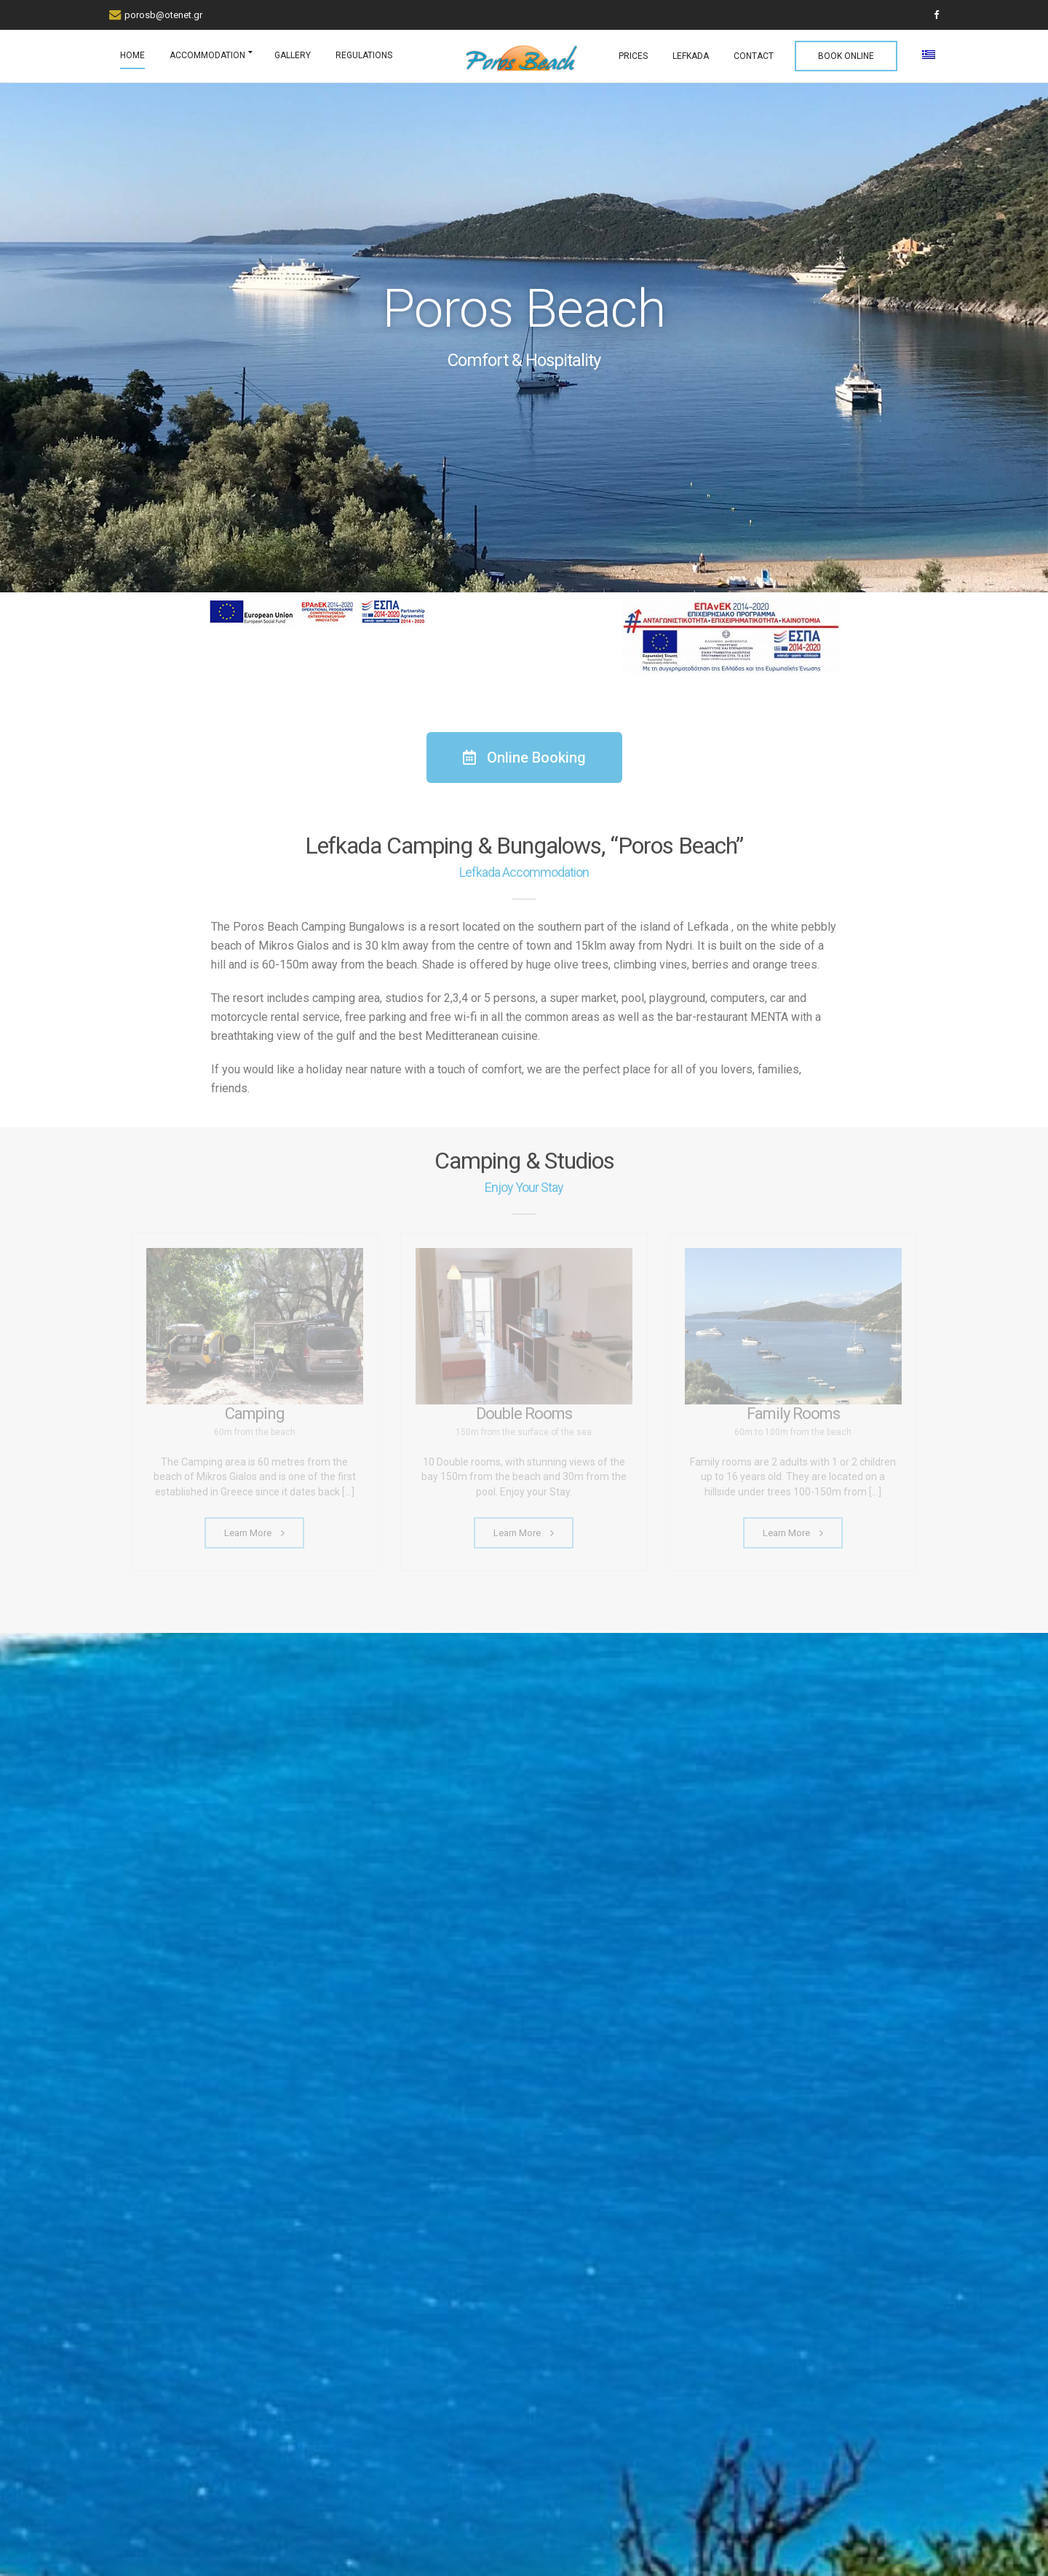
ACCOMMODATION (207, 55)
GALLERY (292, 55)
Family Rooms (793, 1413)
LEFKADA (690, 56)
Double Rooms (524, 1413)
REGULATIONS (364, 55)
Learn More (254, 1532)
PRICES (633, 56)
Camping (255, 1413)
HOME (132, 55)
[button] (524, 757)
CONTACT (754, 56)
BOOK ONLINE (846, 56)
